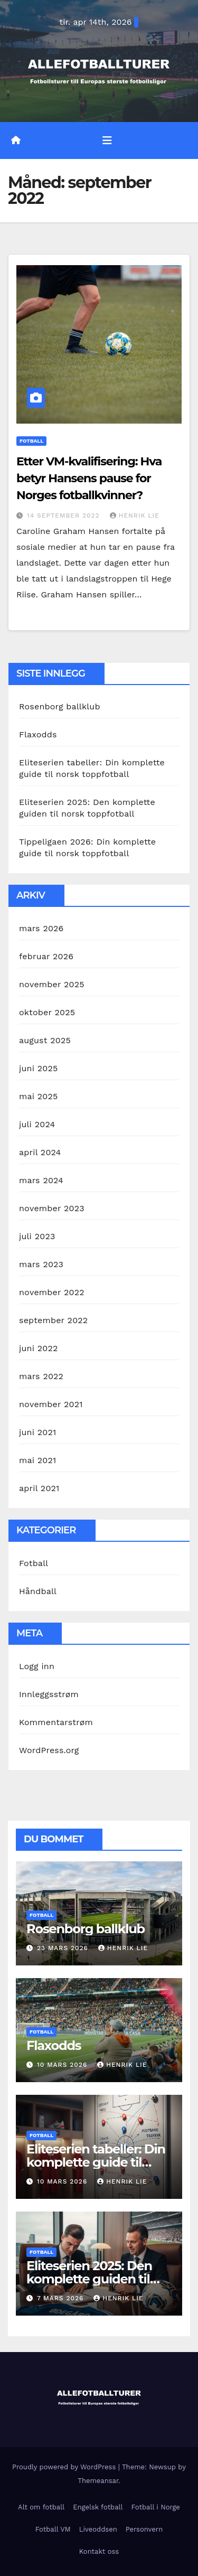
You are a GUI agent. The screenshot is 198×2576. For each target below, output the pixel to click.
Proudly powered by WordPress (65, 2467)
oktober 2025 (47, 1012)
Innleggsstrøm (49, 1694)
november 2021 (51, 1404)
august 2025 (45, 1040)
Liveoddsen (98, 2529)
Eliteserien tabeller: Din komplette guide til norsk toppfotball (95, 2162)
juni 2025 (38, 1068)
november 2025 (51, 984)
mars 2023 (41, 1264)
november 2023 (51, 1208)
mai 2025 (38, 1096)
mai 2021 (37, 1460)
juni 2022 (38, 1348)
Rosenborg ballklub (59, 706)
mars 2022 (41, 1376)
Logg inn (36, 1666)
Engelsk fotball (97, 2507)
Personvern (144, 2529)
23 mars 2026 (64, 1948)
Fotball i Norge (155, 2507)
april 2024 (40, 1152)
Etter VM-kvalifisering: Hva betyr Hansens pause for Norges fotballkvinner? (89, 478)
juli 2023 (37, 1236)
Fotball (31, 441)
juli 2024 (37, 1124)
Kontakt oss (99, 2551)
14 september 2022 (64, 515)
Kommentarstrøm (56, 1722)
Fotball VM (53, 2529)
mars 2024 (41, 1180)
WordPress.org (49, 1750)
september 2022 (53, 1320)
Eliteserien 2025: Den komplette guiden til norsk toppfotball (89, 2279)
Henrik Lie (134, 515)
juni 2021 (37, 1432)
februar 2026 (46, 956)
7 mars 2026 (61, 2298)
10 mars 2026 (63, 2064)
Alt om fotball (41, 2507)
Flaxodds (38, 734)
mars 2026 (41, 928)
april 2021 (39, 1488)
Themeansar (98, 2481)
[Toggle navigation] (107, 140)
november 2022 (51, 1292)
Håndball (37, 1591)
